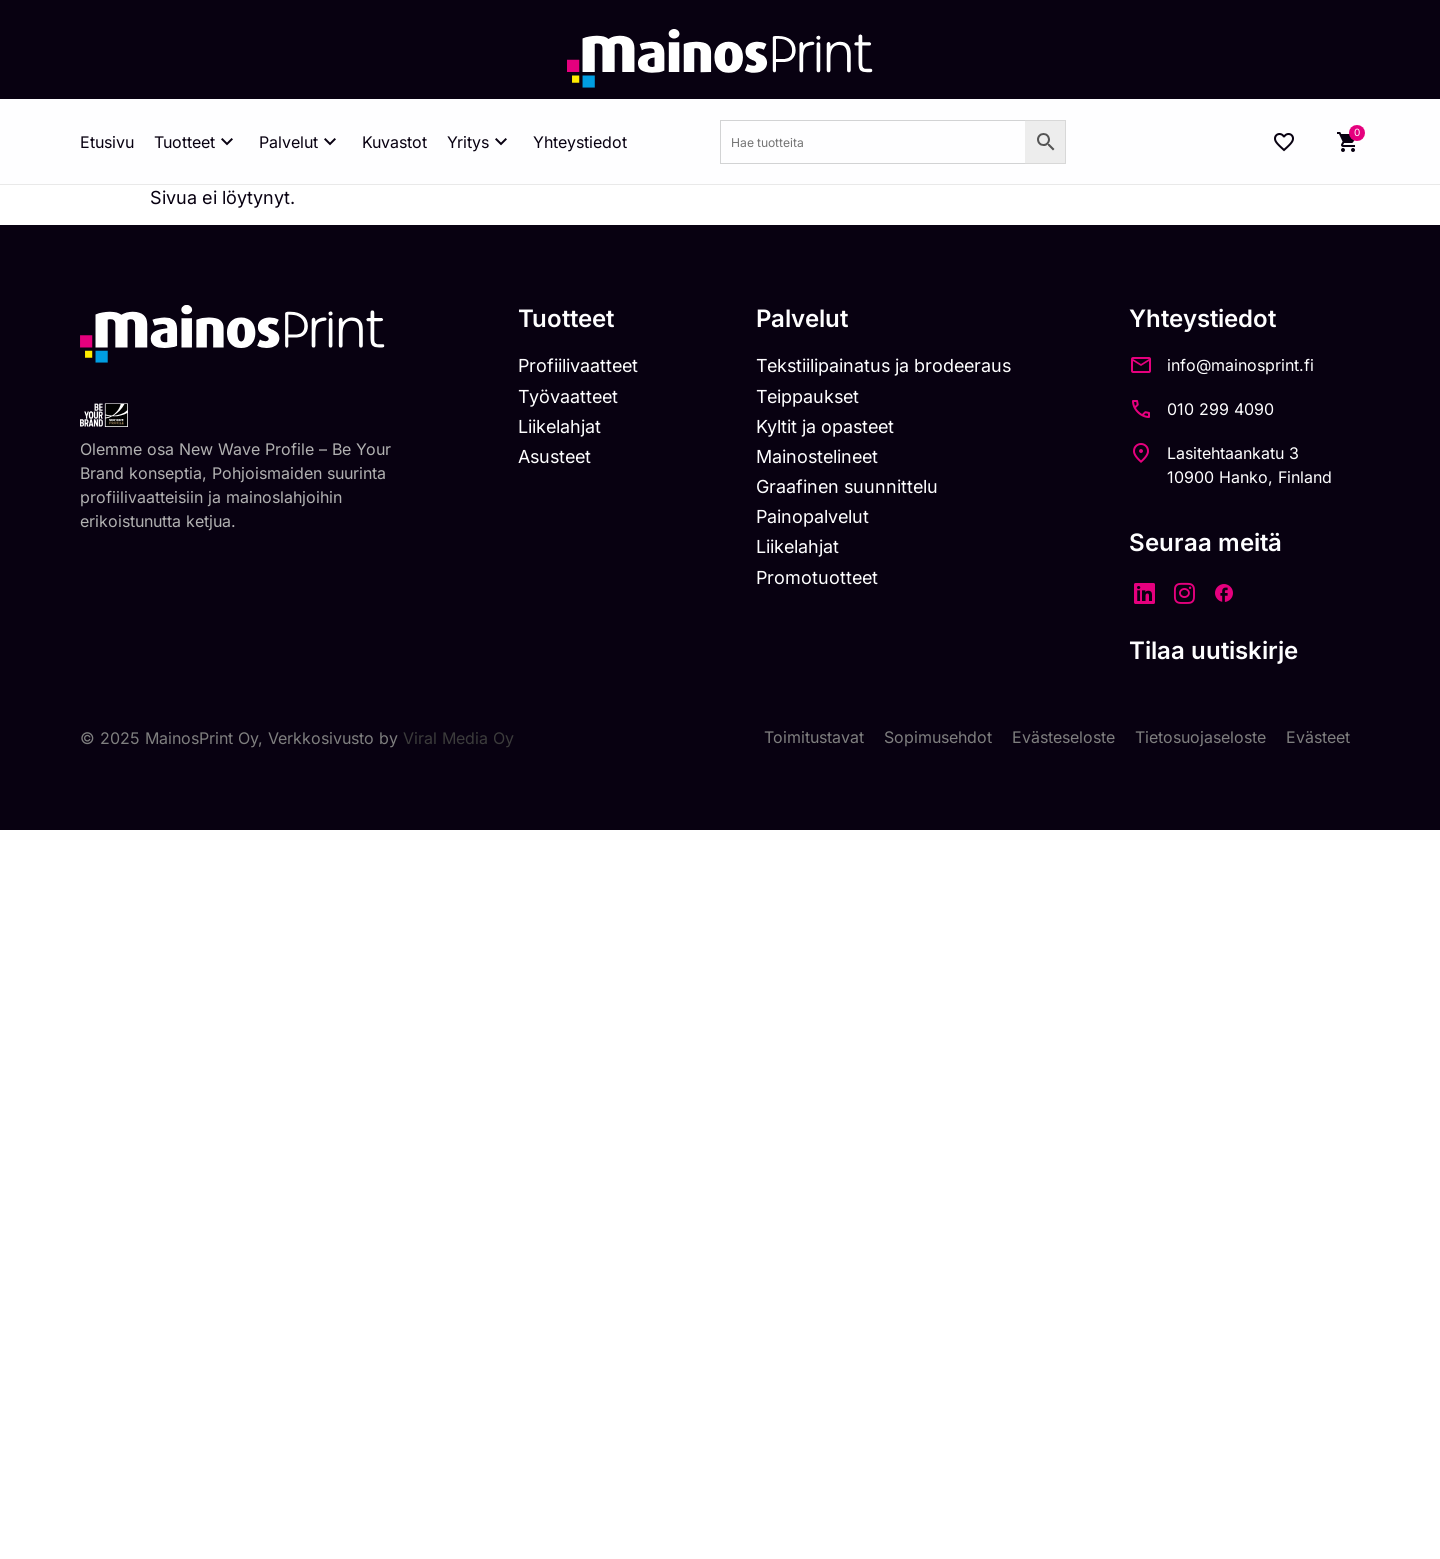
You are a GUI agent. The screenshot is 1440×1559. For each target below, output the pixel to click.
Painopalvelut (816, 516)
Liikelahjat (560, 426)
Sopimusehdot (938, 738)
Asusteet (556, 456)
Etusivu (107, 142)
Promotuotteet (821, 577)
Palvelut (300, 142)
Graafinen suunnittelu (851, 486)
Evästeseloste (1063, 738)
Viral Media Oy (458, 738)
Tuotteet (196, 142)
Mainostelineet (822, 456)
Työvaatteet (569, 396)
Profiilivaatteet (579, 365)
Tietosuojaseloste (1200, 738)
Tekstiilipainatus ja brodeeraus (889, 365)
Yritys (480, 142)
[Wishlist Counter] (1284, 142)
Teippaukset (812, 396)
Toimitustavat (814, 738)
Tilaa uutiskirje (1222, 650)
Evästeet (1318, 738)
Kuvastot (394, 142)
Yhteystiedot (580, 142)
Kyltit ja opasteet (829, 426)
